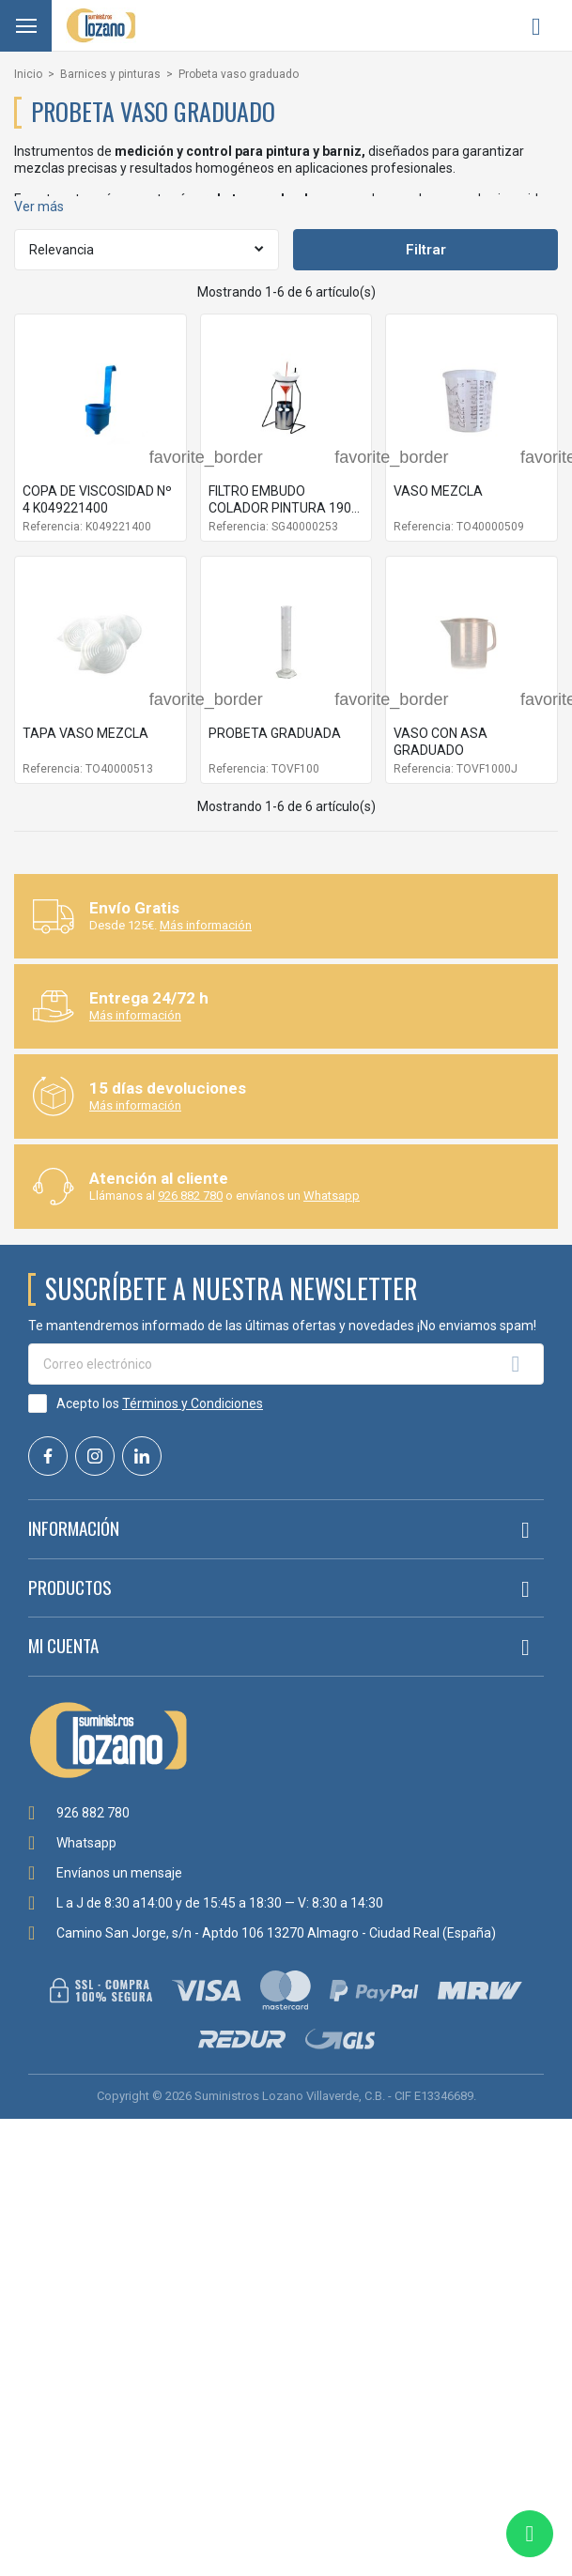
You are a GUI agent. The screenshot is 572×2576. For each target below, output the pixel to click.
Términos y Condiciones (192, 1403)
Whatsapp (331, 1195)
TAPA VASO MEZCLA (85, 733)
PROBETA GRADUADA (275, 733)
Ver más (39, 206)
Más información (206, 925)
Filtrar (426, 249)
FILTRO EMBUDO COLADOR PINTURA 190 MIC (280, 507)
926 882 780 (190, 1195)
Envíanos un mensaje (119, 1872)
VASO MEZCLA (438, 490)
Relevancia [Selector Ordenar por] (61, 249)
